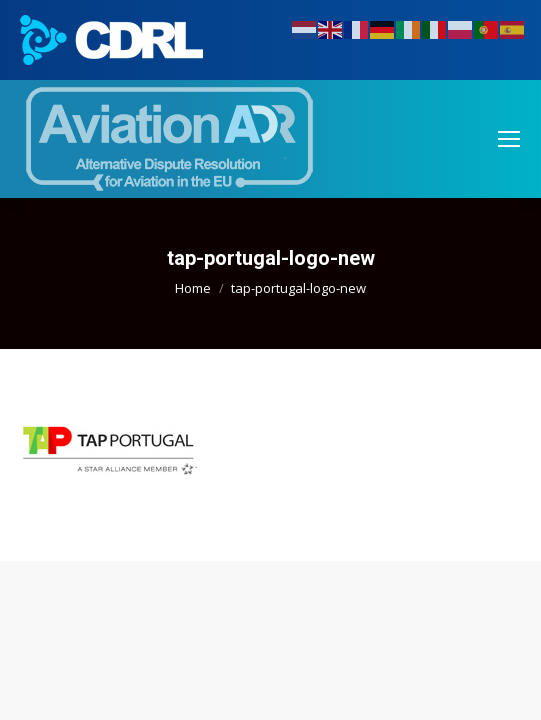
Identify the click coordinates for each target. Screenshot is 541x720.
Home (193, 288)
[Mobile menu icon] (509, 139)
